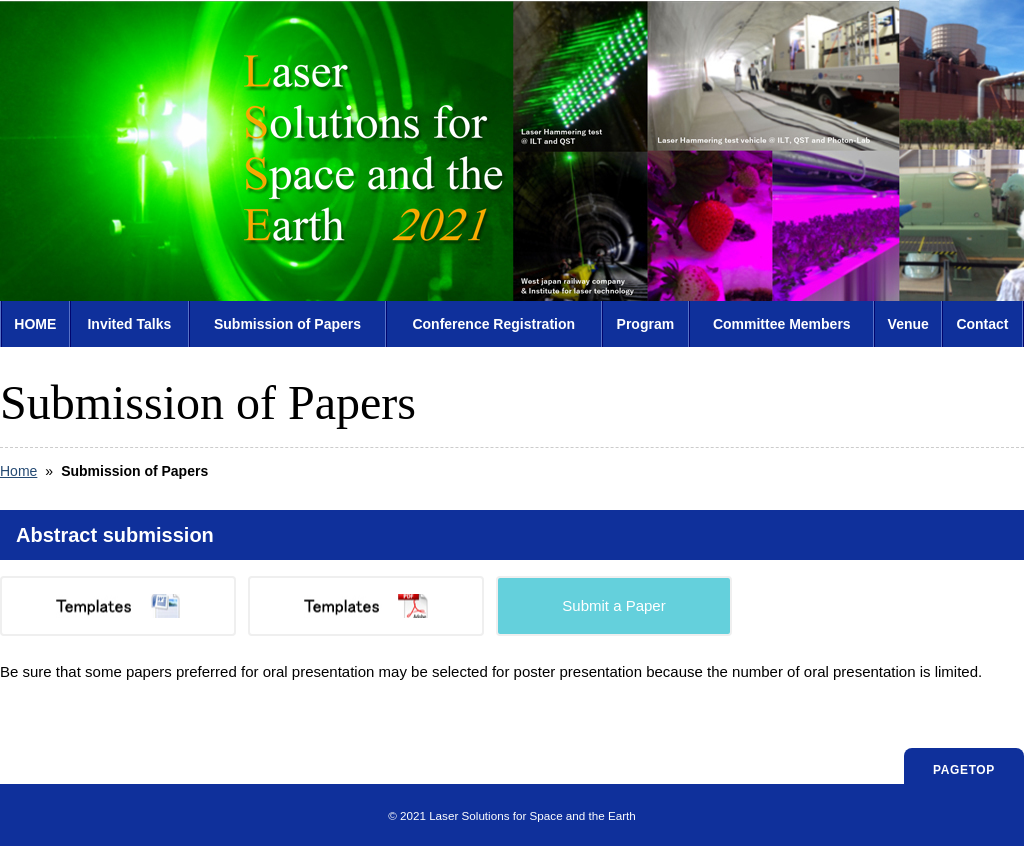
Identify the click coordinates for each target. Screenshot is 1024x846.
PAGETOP (964, 770)
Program (646, 324)
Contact (982, 324)
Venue (908, 324)
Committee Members (782, 324)
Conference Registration (493, 324)
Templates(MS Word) (118, 606)
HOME (35, 324)
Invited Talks (129, 324)
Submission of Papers (287, 324)
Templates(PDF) (366, 606)
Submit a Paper (613, 605)
